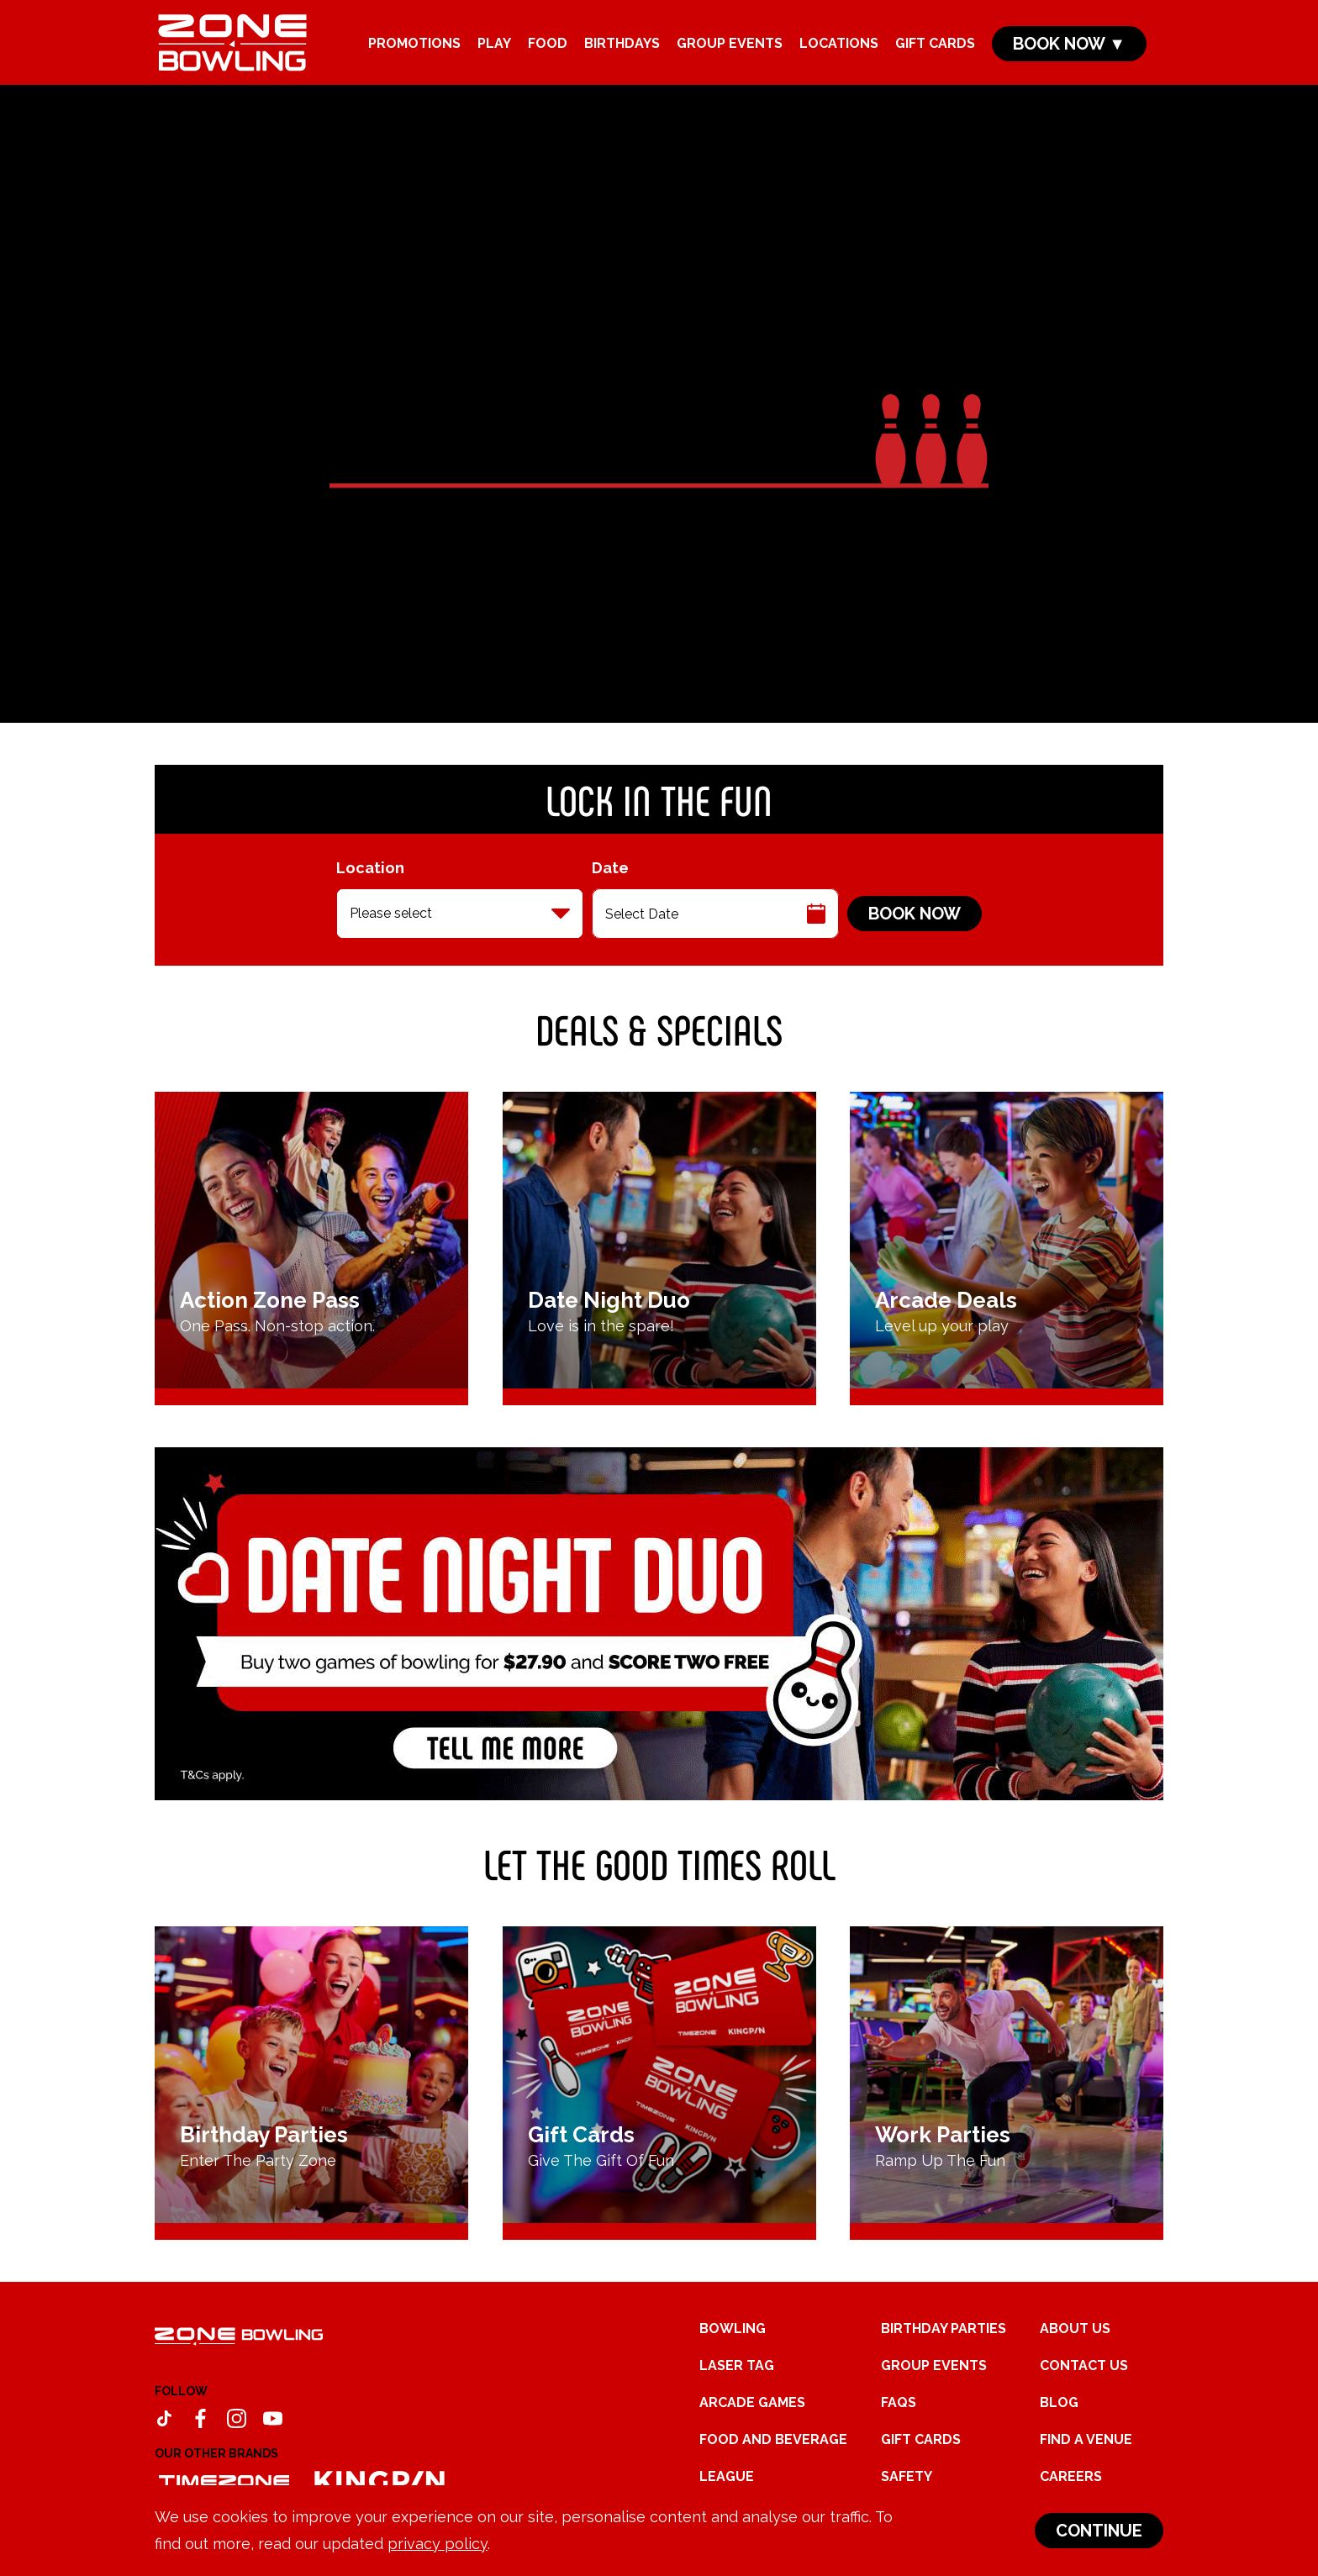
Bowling (732, 2328)
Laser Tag (736, 2365)
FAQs (898, 2402)
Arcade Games (752, 2402)
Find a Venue (1086, 2439)
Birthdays (622, 43)
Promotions (414, 43)
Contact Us (1084, 2365)
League (726, 2476)
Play (494, 43)
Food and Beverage (773, 2439)
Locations (838, 43)
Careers (1071, 2476)
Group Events (730, 43)
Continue (1099, 2531)
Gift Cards (935, 43)
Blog (1059, 2402)
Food (547, 43)
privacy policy (437, 2543)
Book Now (914, 913)
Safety (906, 2476)
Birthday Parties (943, 2328)
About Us (1075, 2328)
